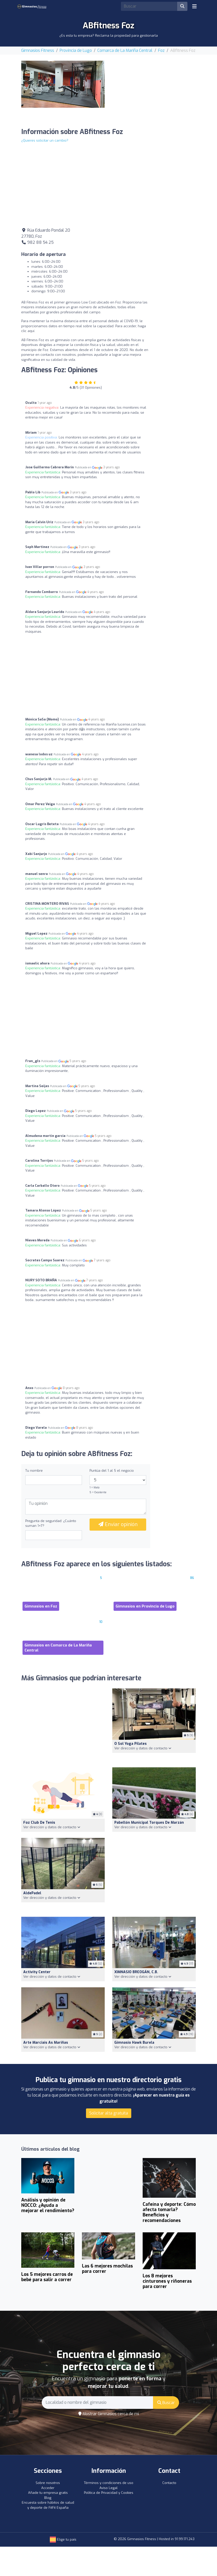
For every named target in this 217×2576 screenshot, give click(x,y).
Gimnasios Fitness (37, 50)
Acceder (47, 2488)
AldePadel (32, 1893)
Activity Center (37, 1972)
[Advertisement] (154, 92)
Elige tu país (63, 2539)
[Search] (149, 6)
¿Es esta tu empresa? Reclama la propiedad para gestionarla (108, 35)
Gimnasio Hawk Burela (134, 2042)
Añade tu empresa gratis (48, 2493)
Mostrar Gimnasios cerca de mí (108, 2413)
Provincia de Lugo (76, 50)
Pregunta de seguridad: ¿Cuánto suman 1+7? (50, 1523)
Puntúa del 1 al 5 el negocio (112, 1470)
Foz (161, 50)
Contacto (169, 2483)
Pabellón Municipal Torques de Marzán (149, 1822)
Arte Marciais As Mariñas (45, 2042)
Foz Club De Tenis (39, 1822)
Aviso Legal (108, 2488)
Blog (47, 2498)
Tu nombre (34, 1470)
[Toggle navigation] (194, 6)
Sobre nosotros (48, 2483)
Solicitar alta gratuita (108, 2113)
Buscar (166, 2402)
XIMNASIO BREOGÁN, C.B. (136, 1972)
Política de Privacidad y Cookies (108, 2493)
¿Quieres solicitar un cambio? (44, 140)
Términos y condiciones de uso (108, 2483)
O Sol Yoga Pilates (130, 1743)
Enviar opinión (118, 1524)
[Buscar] (182, 6)
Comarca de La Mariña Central (125, 50)
